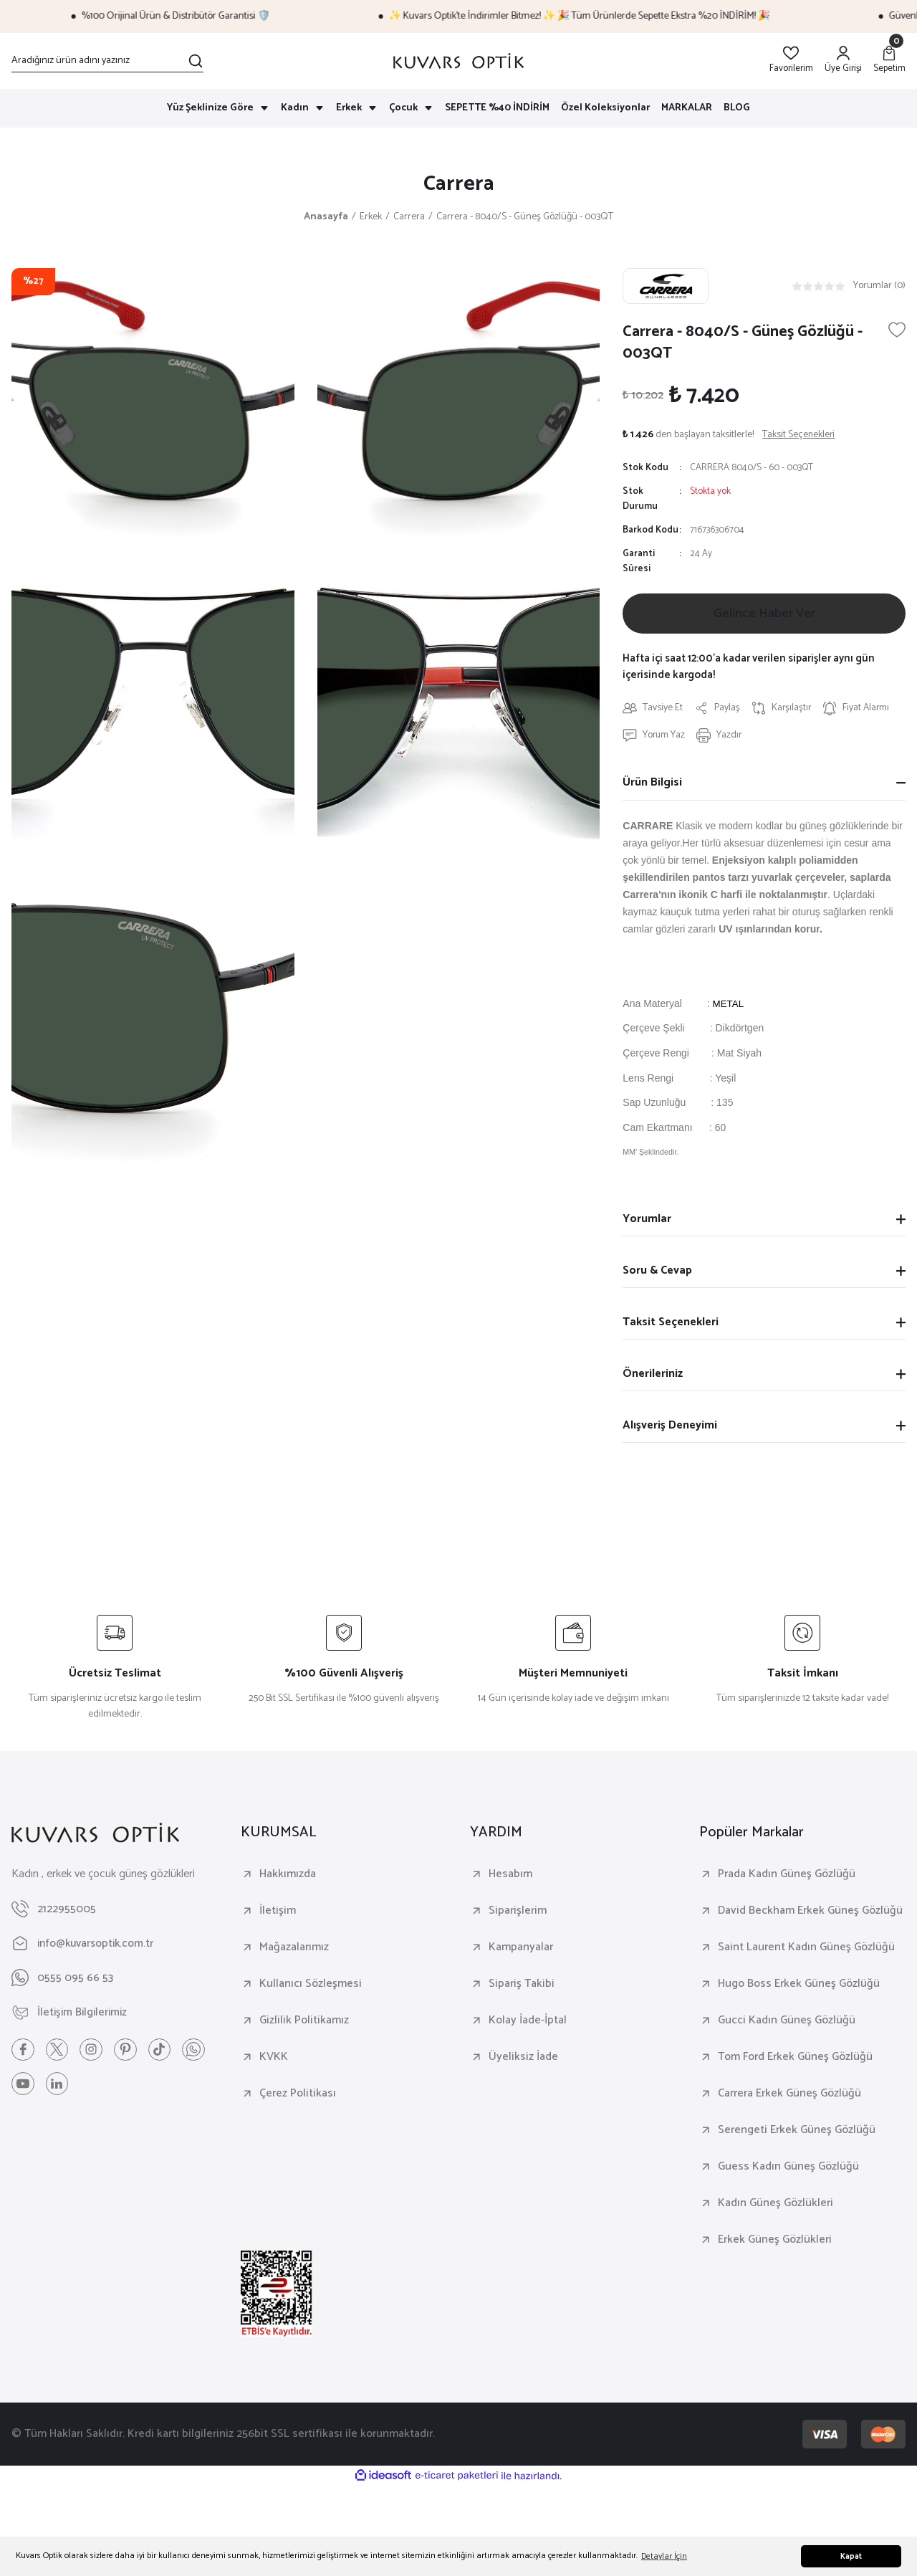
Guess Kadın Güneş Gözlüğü (788, 2169)
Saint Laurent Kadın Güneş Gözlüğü (806, 1950)
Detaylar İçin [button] (664, 2556)
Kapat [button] (851, 2556)
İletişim (277, 1913)
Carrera (459, 185)
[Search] (107, 60)
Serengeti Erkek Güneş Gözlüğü (796, 2133)
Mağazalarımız (294, 1950)
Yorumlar (647, 1221)
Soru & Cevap (657, 1273)
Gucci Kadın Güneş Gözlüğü (786, 2023)
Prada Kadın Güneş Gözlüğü (786, 1877)
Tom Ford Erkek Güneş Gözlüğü (795, 2060)
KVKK (273, 2060)
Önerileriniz (653, 1376)
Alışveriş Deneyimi (670, 1428)
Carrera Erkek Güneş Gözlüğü (789, 2096)
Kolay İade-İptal (528, 2023)
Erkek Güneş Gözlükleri (775, 2242)
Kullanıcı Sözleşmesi (310, 1986)
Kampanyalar (521, 1950)
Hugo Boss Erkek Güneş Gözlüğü (799, 1986)
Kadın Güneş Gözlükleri (775, 2206)
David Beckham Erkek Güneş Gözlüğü (810, 1913)
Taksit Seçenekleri (671, 1325)
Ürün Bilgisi (652, 785)
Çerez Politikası (297, 2096)
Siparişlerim (518, 1913)
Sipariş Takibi (521, 1986)
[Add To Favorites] (897, 331)
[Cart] (889, 60)
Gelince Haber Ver (764, 615)
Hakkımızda (287, 1877)
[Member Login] (843, 60)
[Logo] (458, 61)
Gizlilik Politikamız (304, 2023)
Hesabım (510, 1877)
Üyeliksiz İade (523, 2060)
